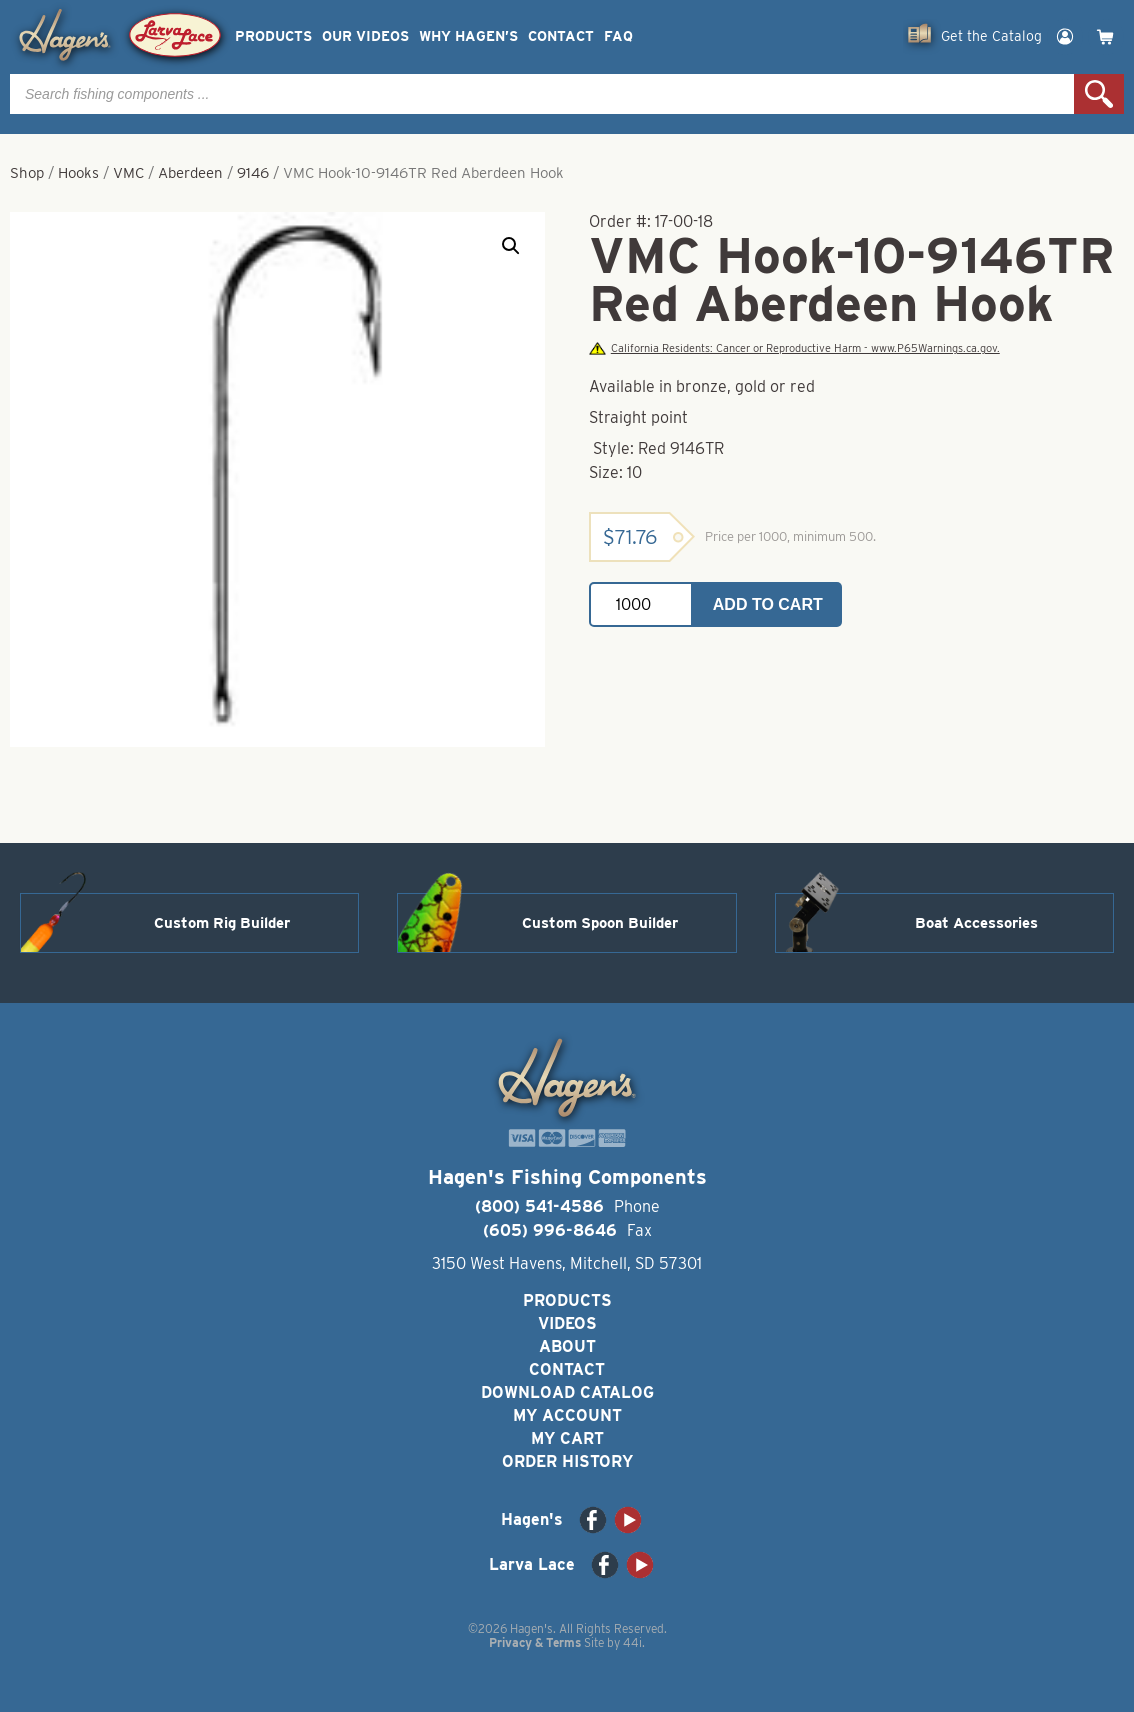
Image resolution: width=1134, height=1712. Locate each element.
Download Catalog (567, 1392)
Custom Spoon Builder (600, 923)
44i (632, 1642)
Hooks (78, 173)
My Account (567, 1415)
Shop (27, 173)
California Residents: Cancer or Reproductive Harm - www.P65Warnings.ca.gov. (794, 348)
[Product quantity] (641, 604)
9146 (253, 173)
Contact (561, 36)
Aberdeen (190, 173)
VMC (128, 173)
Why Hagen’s (468, 36)
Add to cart (768, 604)
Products (273, 36)
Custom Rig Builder (222, 923)
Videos (567, 1323)
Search (1099, 94)
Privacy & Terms (535, 1642)
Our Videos (365, 36)
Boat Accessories (976, 923)
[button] (511, 246)
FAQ (618, 36)
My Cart (567, 1438)
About (567, 1346)
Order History (567, 1461)
